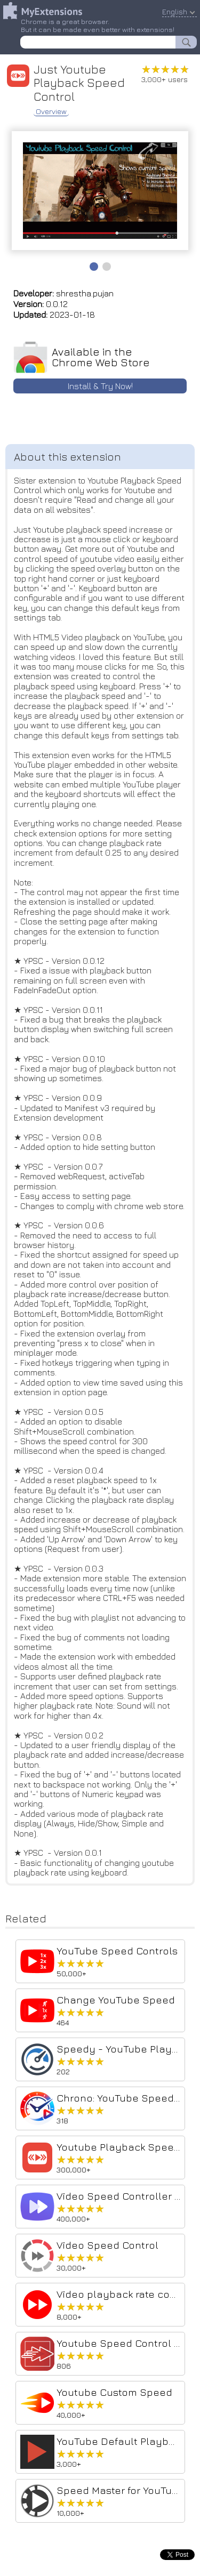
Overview (51, 111)
